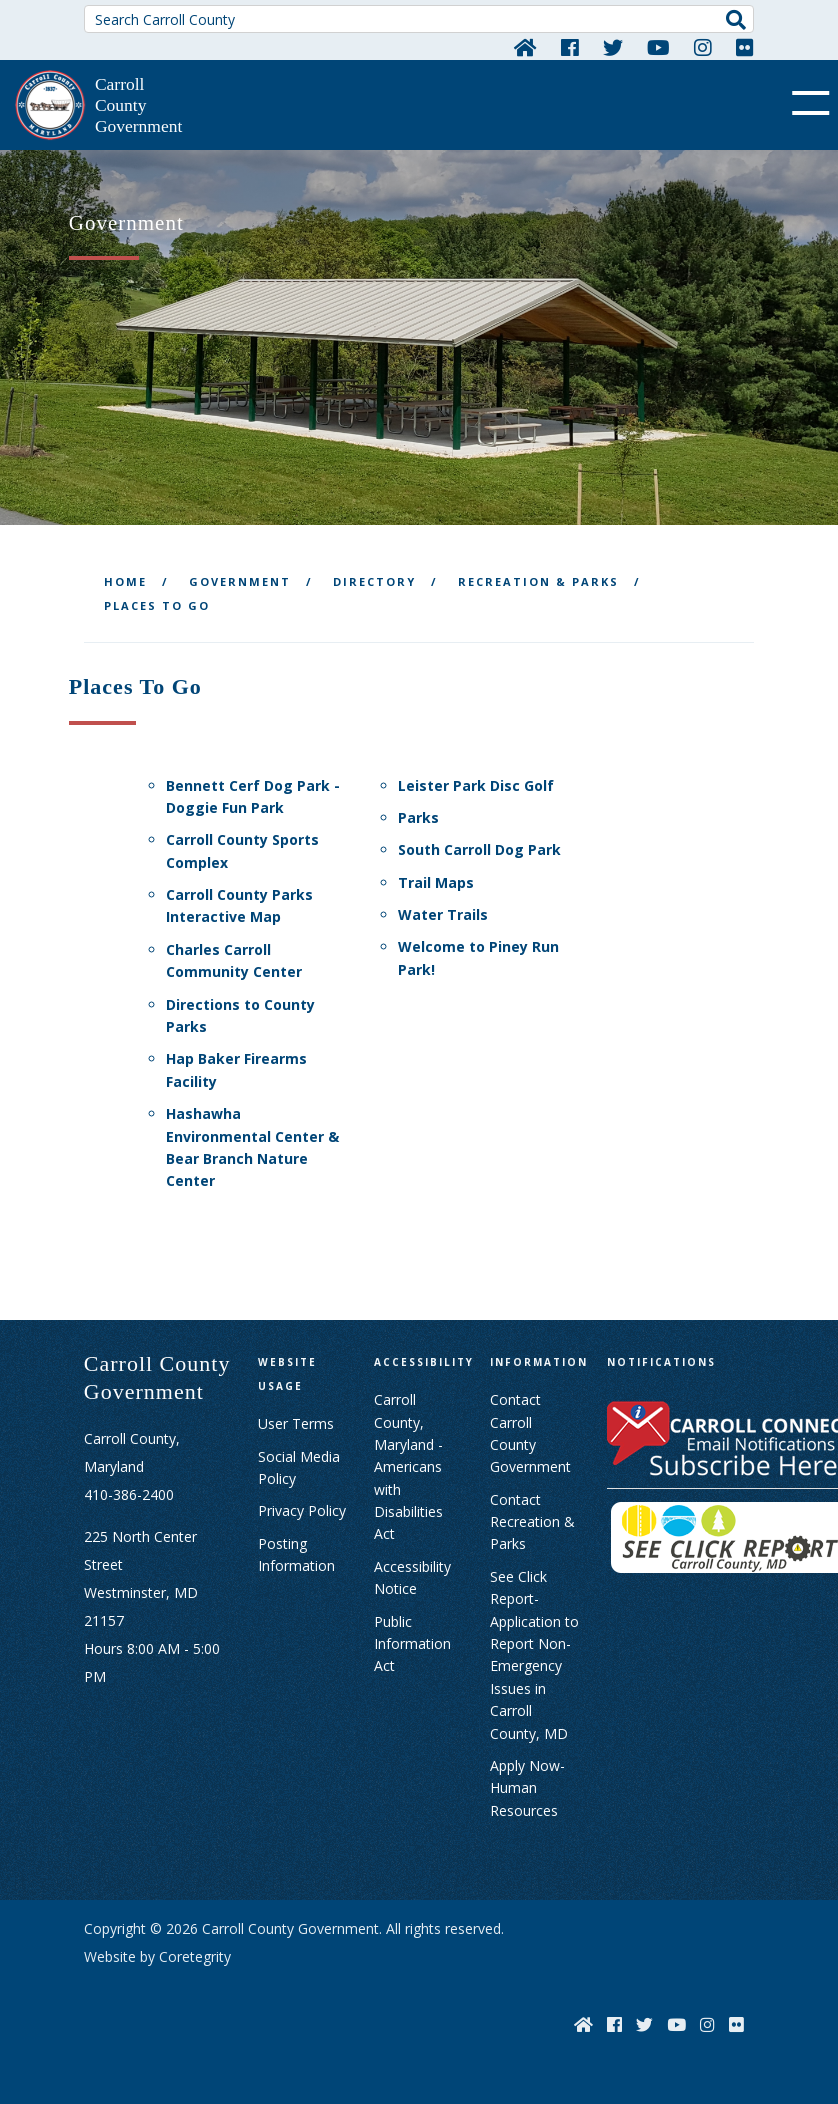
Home (125, 581)
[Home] (525, 47)
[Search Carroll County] (419, 19)
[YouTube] (658, 47)
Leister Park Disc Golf (476, 785)
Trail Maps (436, 882)
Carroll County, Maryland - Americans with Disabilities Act (408, 1466)
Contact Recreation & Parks (532, 1522)
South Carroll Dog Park (479, 849)
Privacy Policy (302, 1510)
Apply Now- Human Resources (527, 1788)
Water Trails (443, 914)
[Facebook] (570, 47)
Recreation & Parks (538, 581)
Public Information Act (412, 1644)
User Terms (296, 1423)
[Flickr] (745, 47)
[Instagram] (703, 47)
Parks (418, 817)
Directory (374, 581)
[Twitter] (613, 47)
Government (240, 581)
